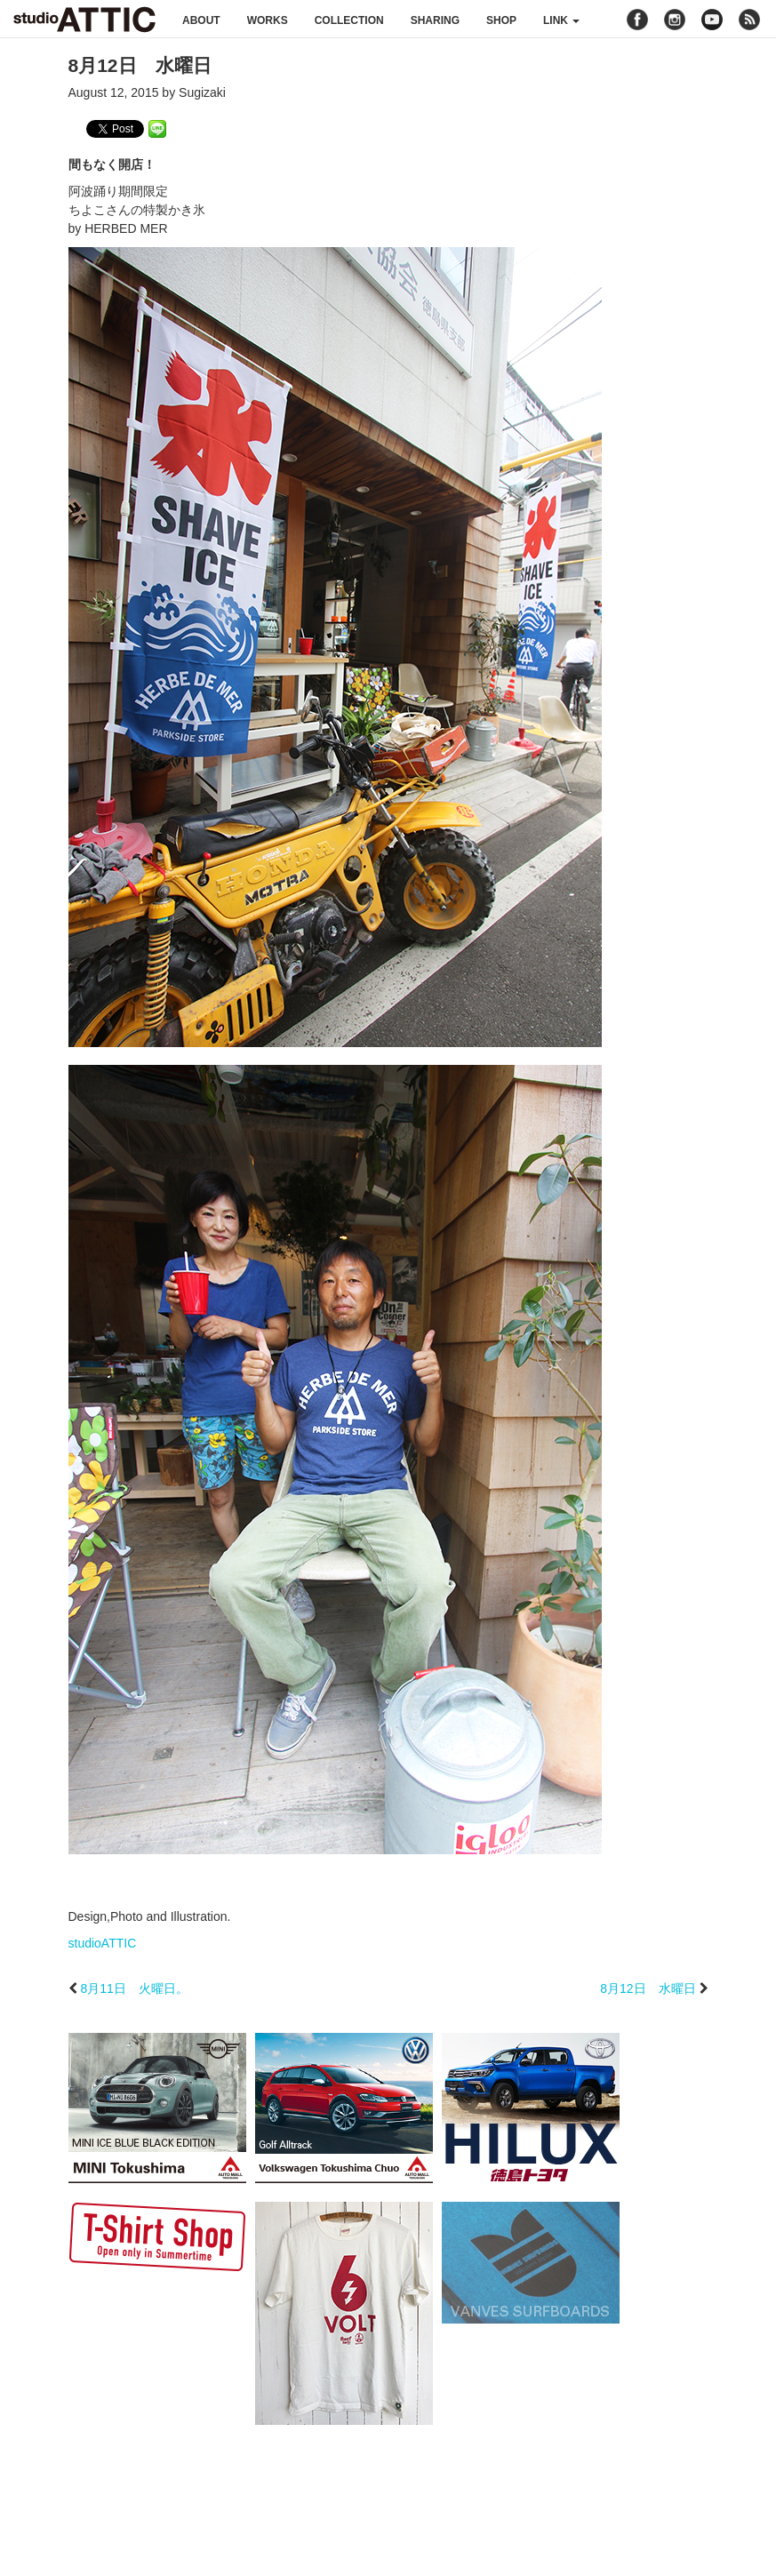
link (561, 20)
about (201, 20)
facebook (637, 19)
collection (349, 20)
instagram (674, 19)
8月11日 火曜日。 (134, 1988)
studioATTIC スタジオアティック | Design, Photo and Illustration (84, 19)
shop (501, 20)
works (267, 20)
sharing (435, 20)
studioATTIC (102, 1943)
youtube (712, 19)
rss (751, 19)
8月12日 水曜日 (647, 1988)
